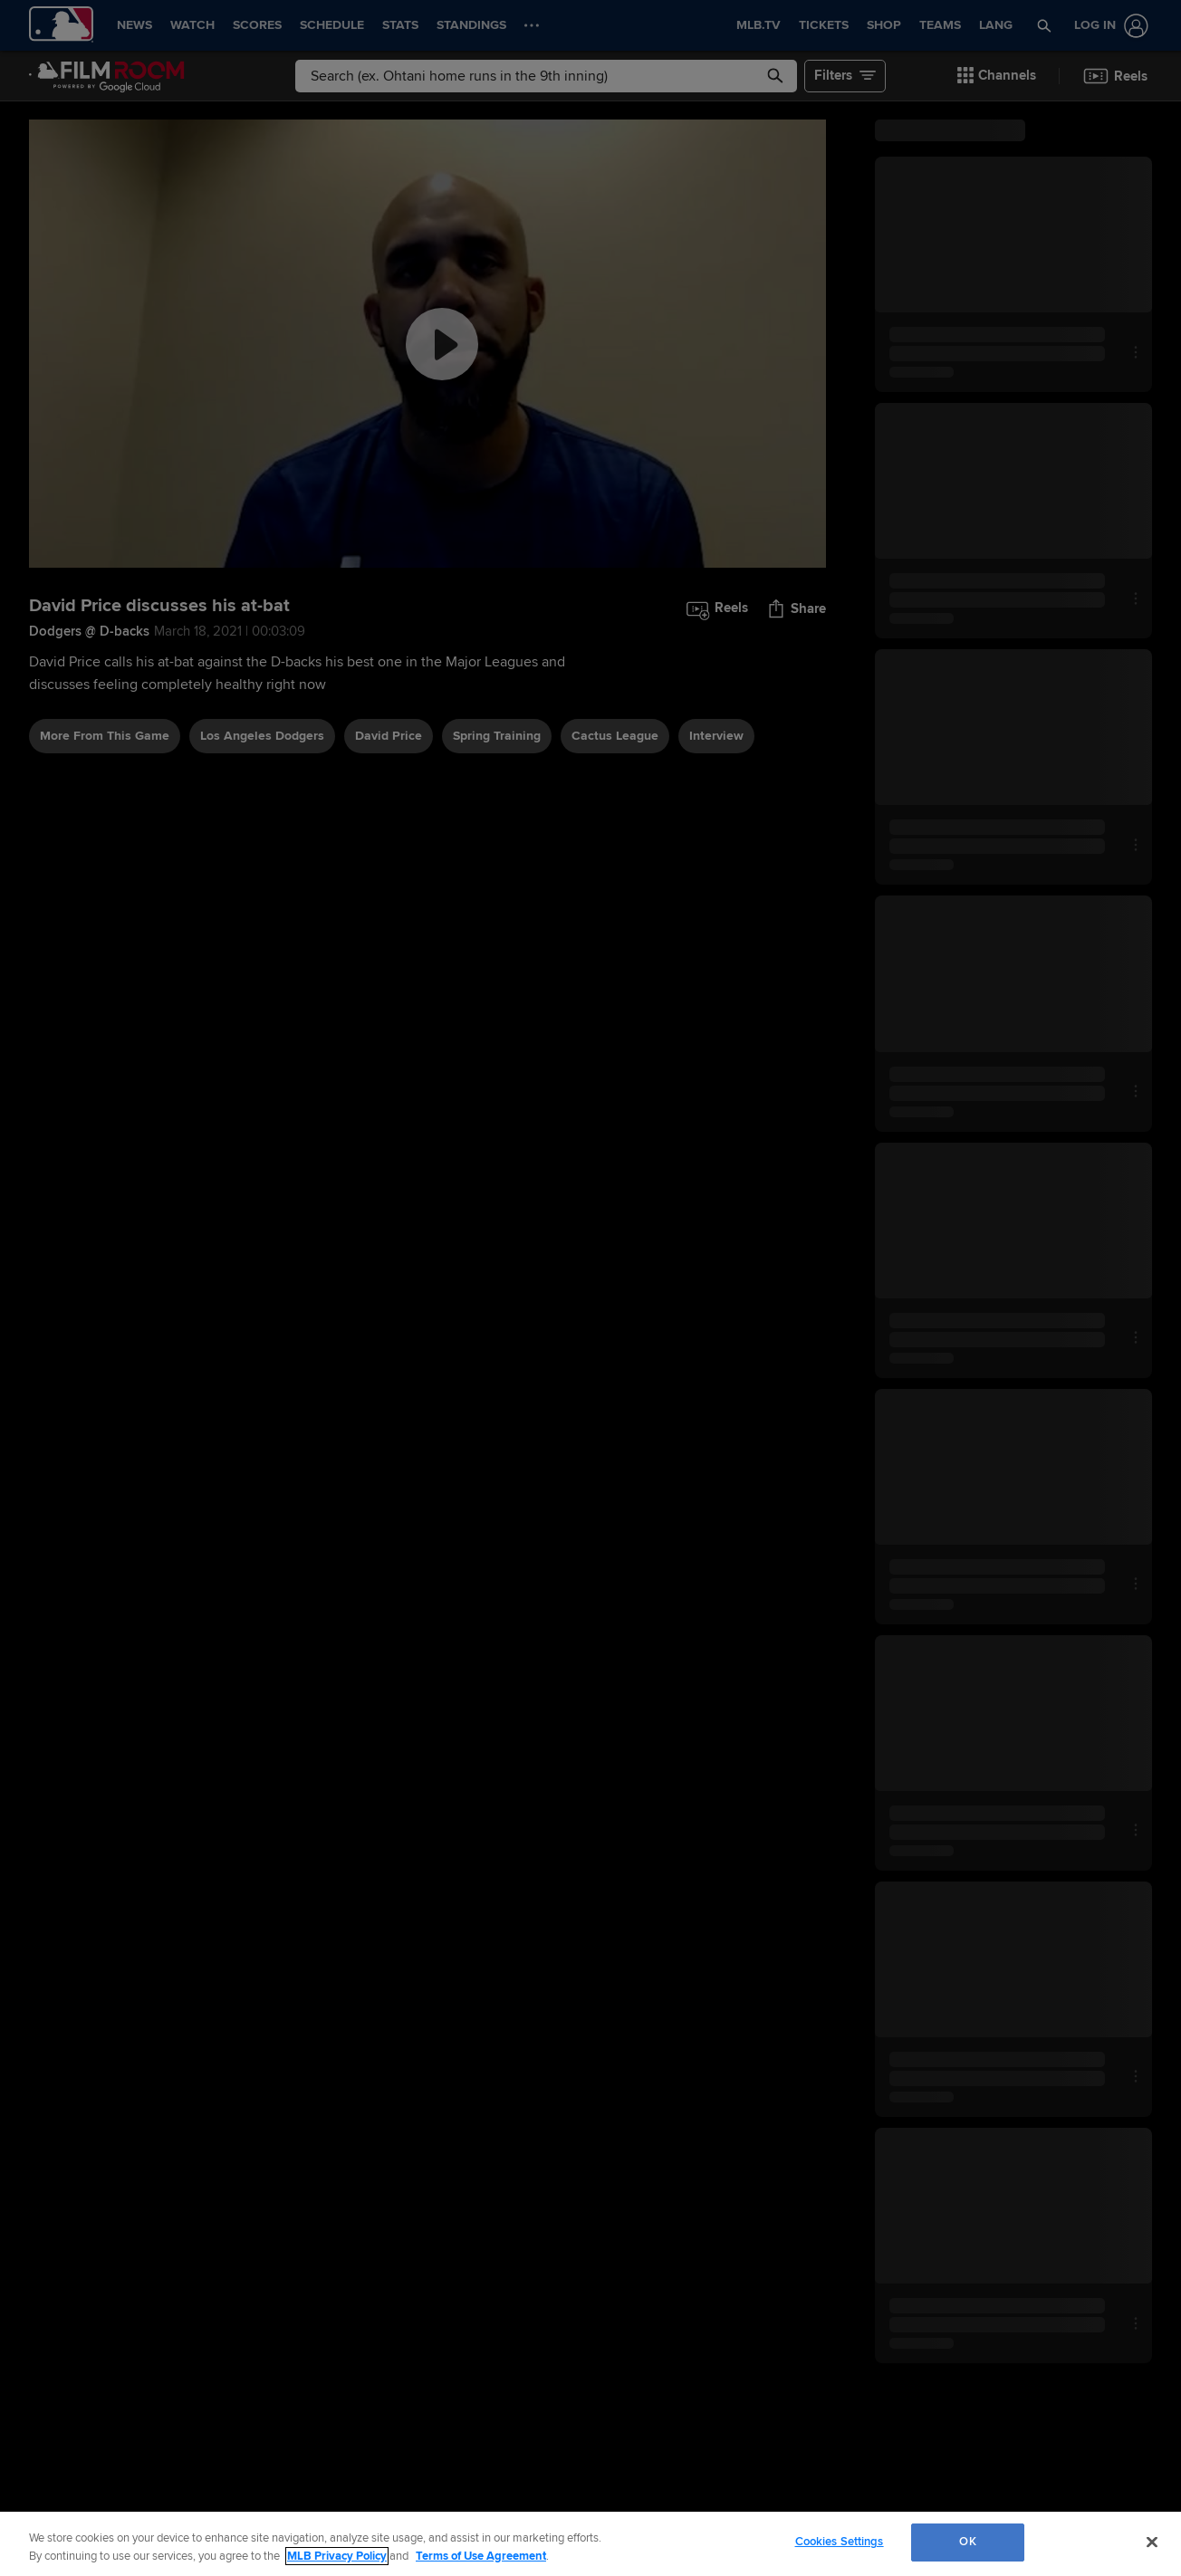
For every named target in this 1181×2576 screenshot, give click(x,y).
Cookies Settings (839, 2541)
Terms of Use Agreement (481, 2556)
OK (967, 2541)
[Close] (1152, 2542)
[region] (590, 2544)
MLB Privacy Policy (337, 2556)
